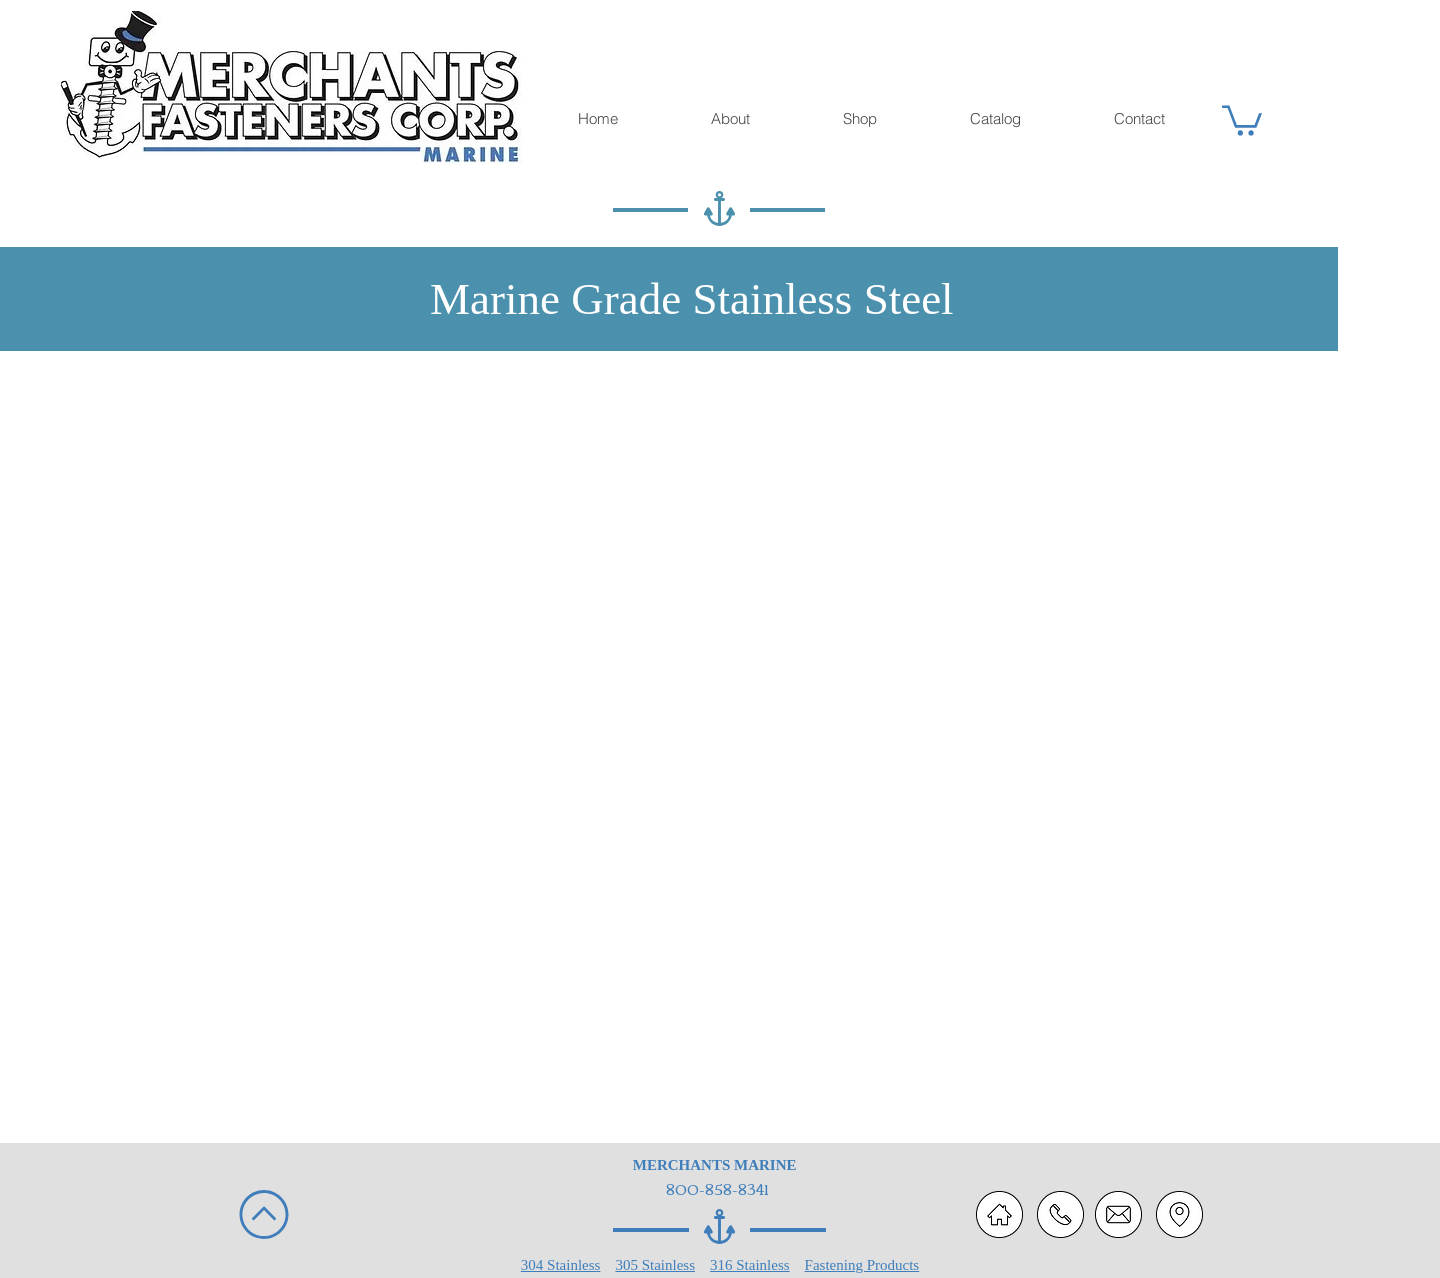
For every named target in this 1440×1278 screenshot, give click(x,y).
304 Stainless (561, 1265)
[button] (1242, 119)
